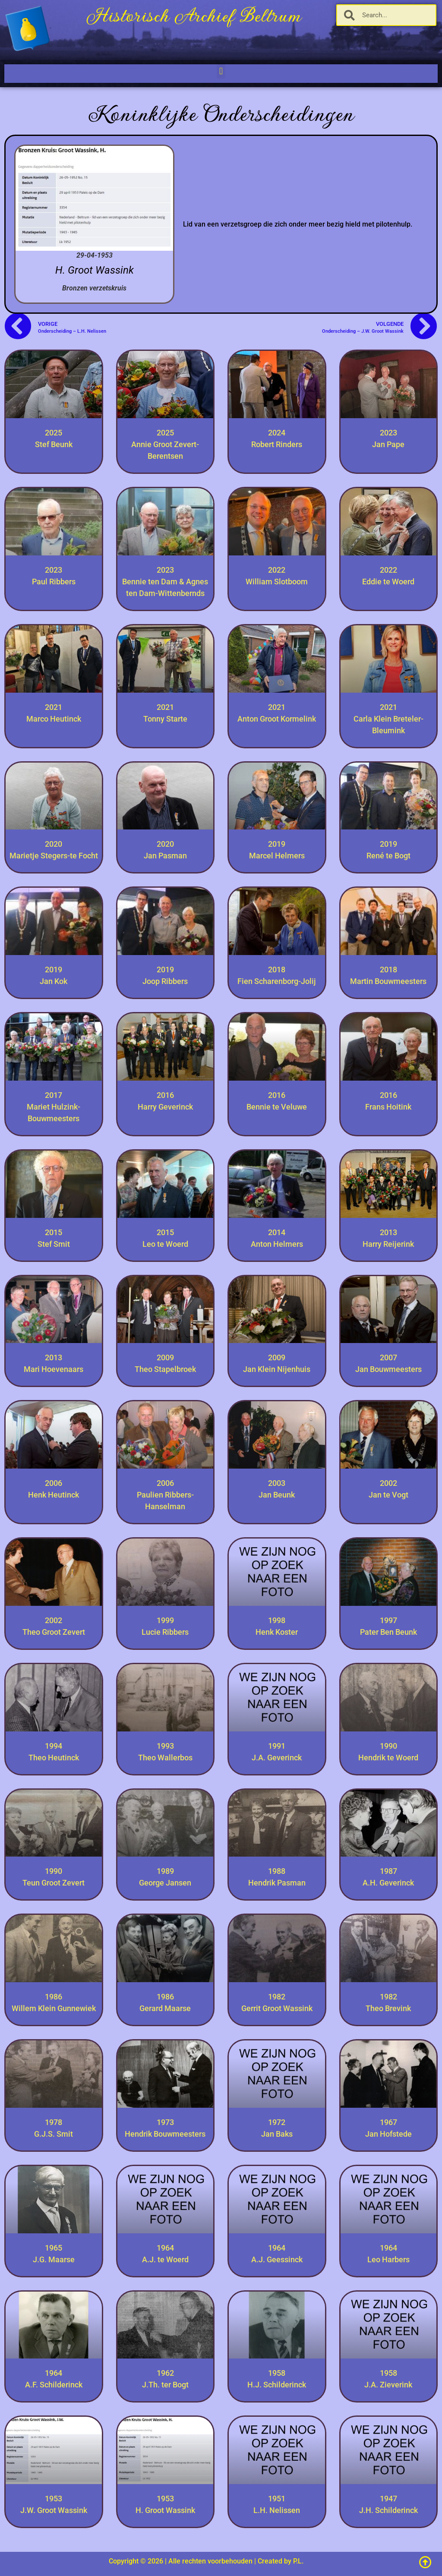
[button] (221, 71)
